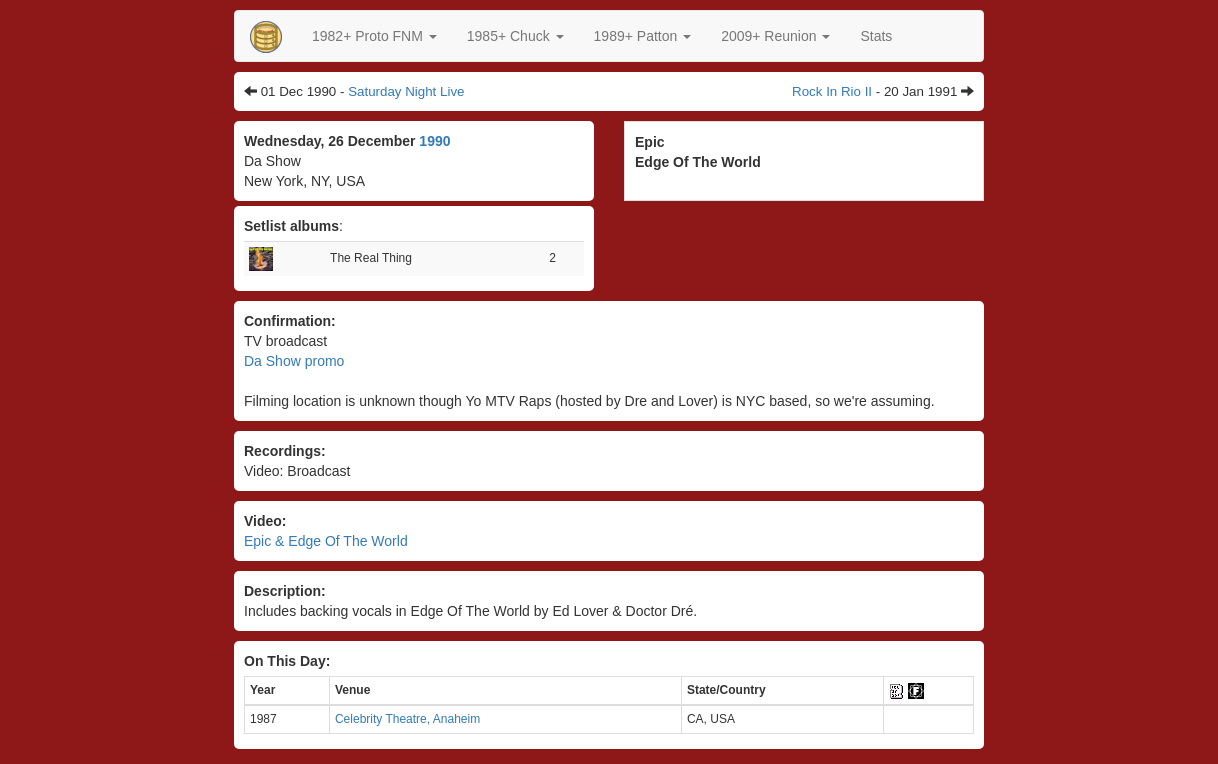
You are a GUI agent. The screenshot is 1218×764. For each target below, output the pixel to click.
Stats (876, 36)
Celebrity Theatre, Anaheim (407, 719)
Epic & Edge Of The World (326, 541)
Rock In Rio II (832, 91)
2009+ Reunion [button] (775, 36)
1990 (434, 141)
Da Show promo (294, 361)
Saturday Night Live (406, 91)
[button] (374, 36)
